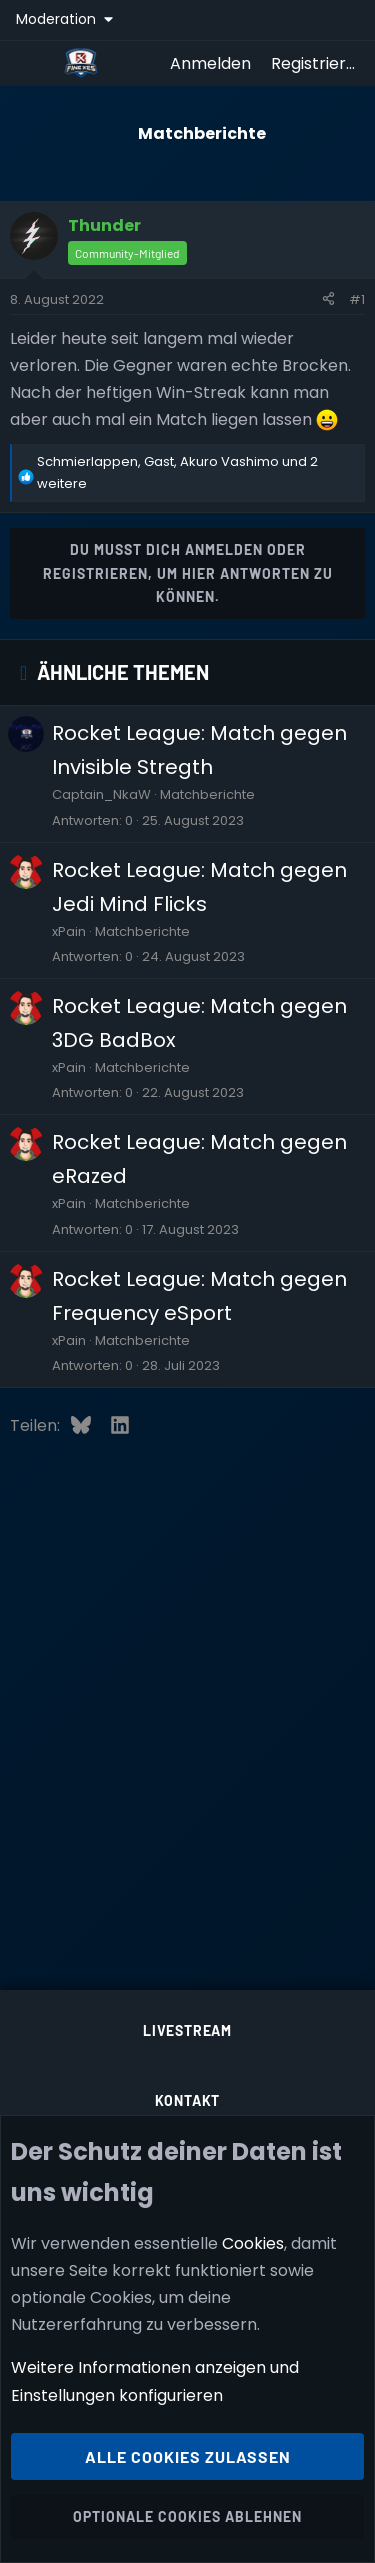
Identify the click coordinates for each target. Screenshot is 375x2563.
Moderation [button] (58, 19)
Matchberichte (207, 794)
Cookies (253, 2243)
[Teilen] (328, 300)
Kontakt (188, 2100)
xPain (69, 931)
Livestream (187, 2030)
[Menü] (31, 63)
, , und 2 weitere (177, 472)
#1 (357, 299)
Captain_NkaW (101, 794)
